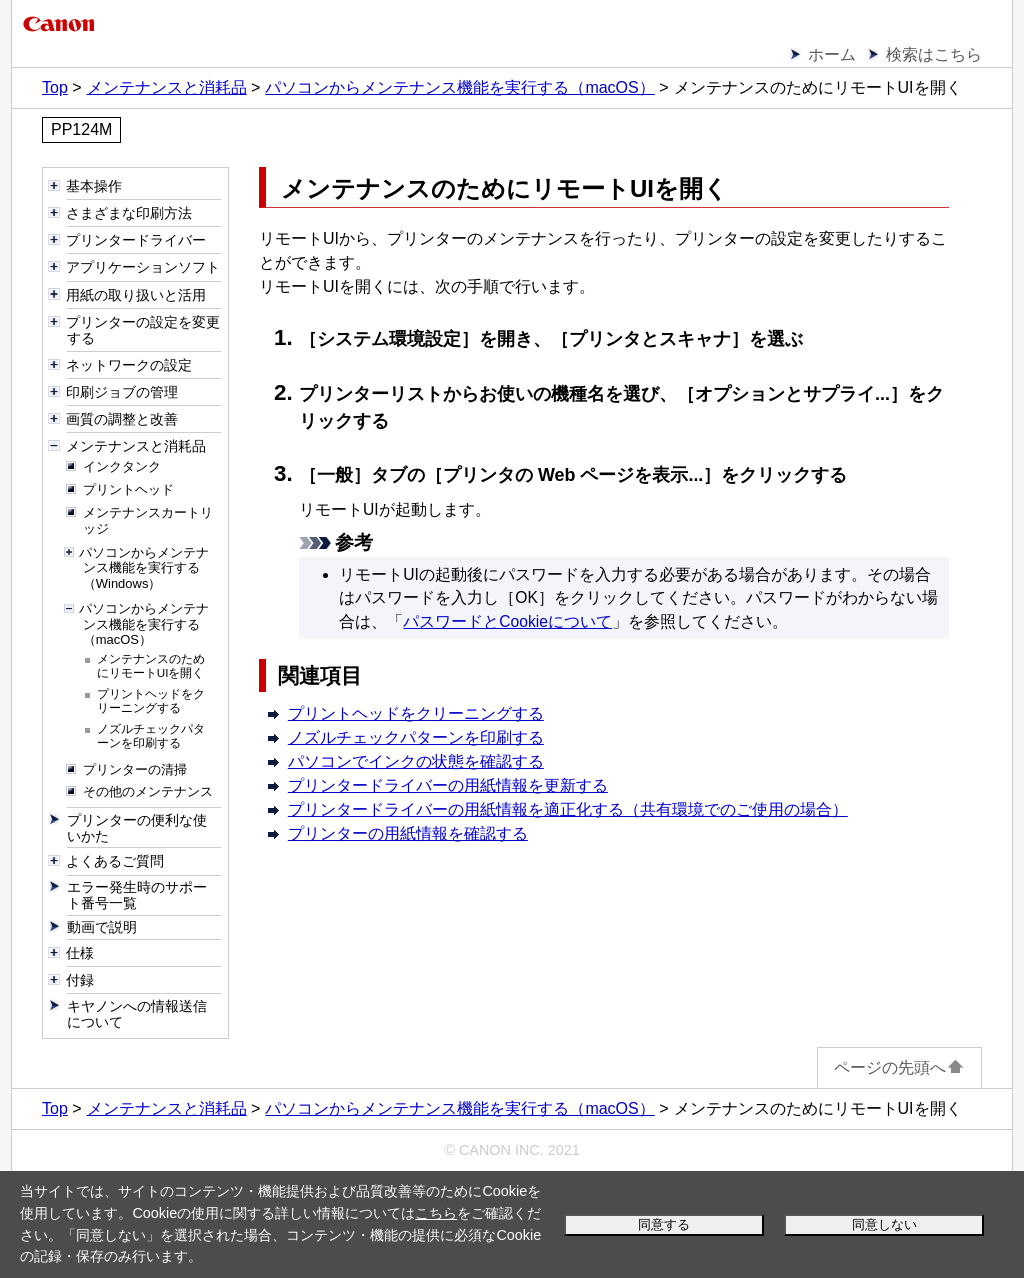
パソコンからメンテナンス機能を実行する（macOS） (459, 87)
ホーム (832, 54)
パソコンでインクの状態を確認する (416, 761)
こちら (436, 1213)
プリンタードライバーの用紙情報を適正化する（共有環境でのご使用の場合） (568, 809)
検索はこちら (934, 54)
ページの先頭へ (899, 1067)
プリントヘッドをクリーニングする (416, 713)
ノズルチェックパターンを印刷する (416, 737)
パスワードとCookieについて (507, 621)
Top (55, 87)
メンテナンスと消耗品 (167, 87)
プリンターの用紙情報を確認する (408, 833)
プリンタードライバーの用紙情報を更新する (448, 785)
